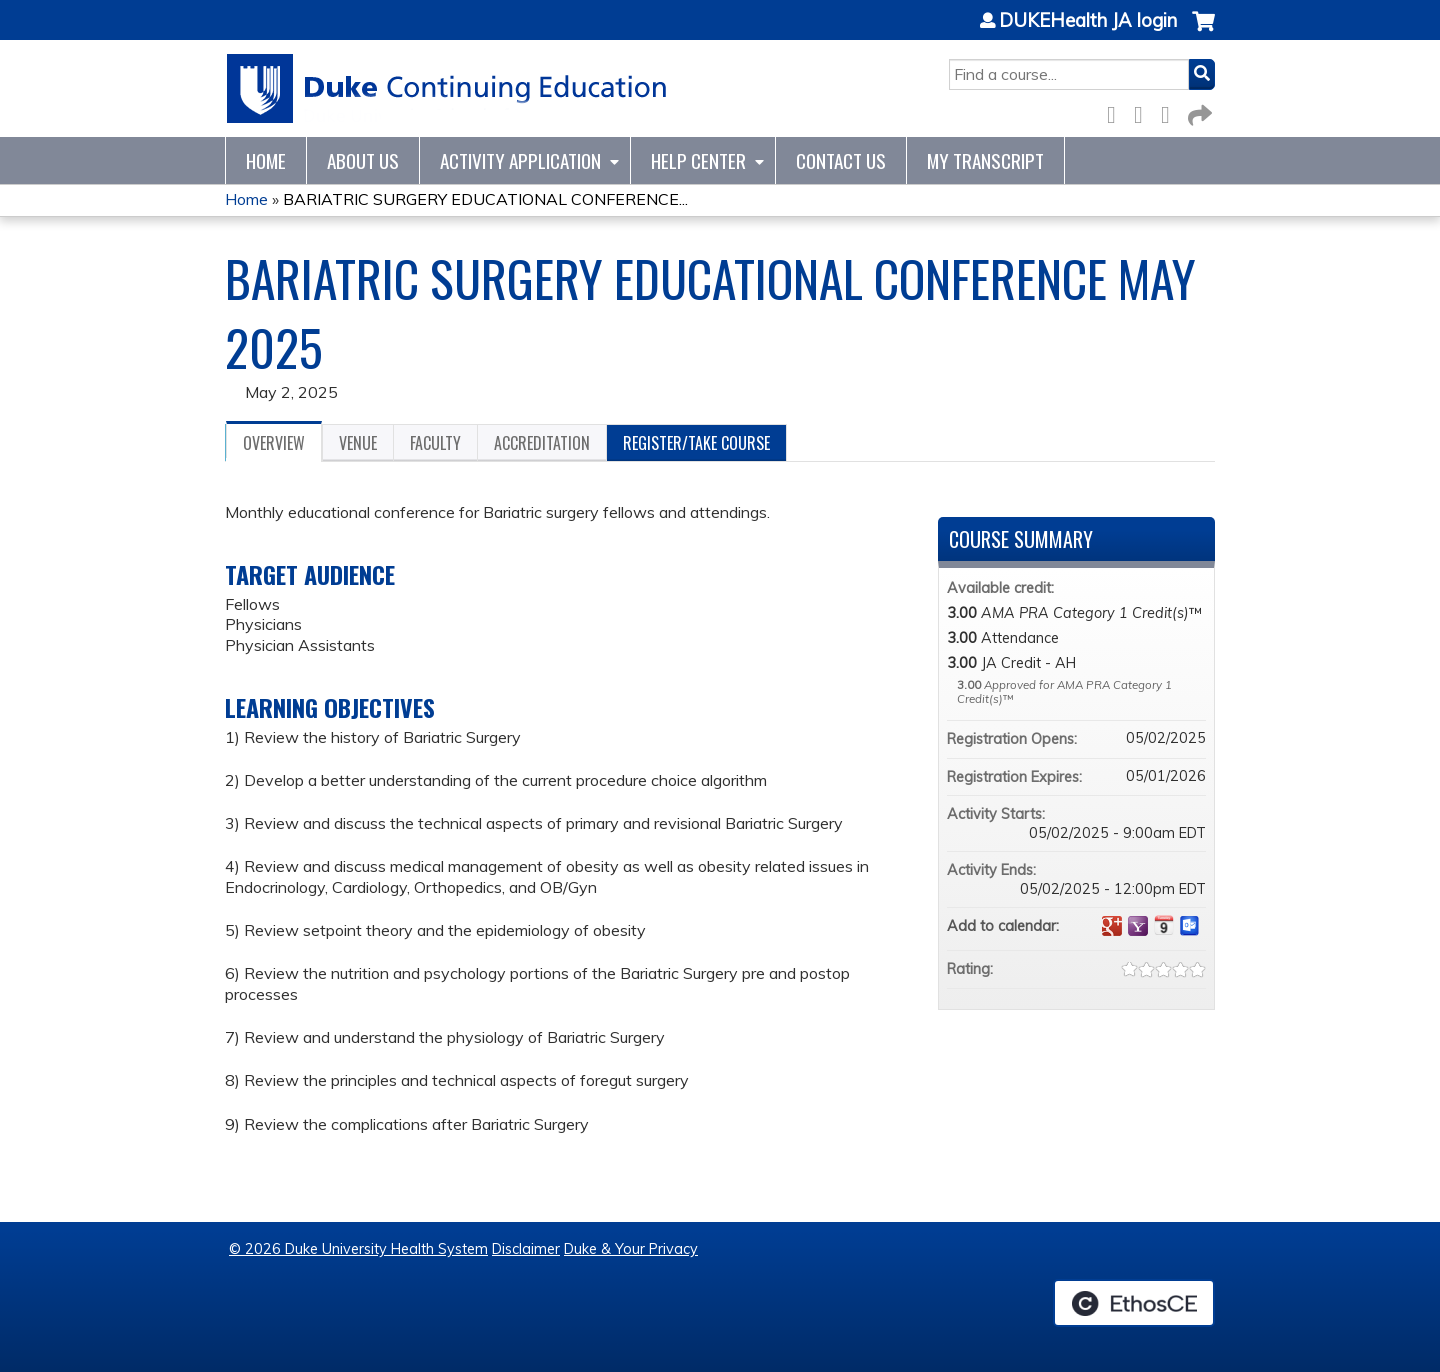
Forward (1198, 111)
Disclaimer (526, 1249)
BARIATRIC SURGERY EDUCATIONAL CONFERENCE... (485, 199)
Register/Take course (696, 443)
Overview (274, 443)
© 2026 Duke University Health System (358, 1249)
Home (266, 160)
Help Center (698, 160)
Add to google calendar (1112, 926)
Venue (358, 443)
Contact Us (841, 160)
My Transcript (985, 160)
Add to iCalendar (1164, 925)
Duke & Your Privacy (631, 1249)
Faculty (435, 443)
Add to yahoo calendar (1138, 926)
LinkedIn (1171, 111)
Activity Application (520, 160)
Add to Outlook (1190, 926)
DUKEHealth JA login (1088, 21)
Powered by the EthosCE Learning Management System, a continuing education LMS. (1134, 1303)
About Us (363, 160)
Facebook (1117, 111)
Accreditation (542, 443)
